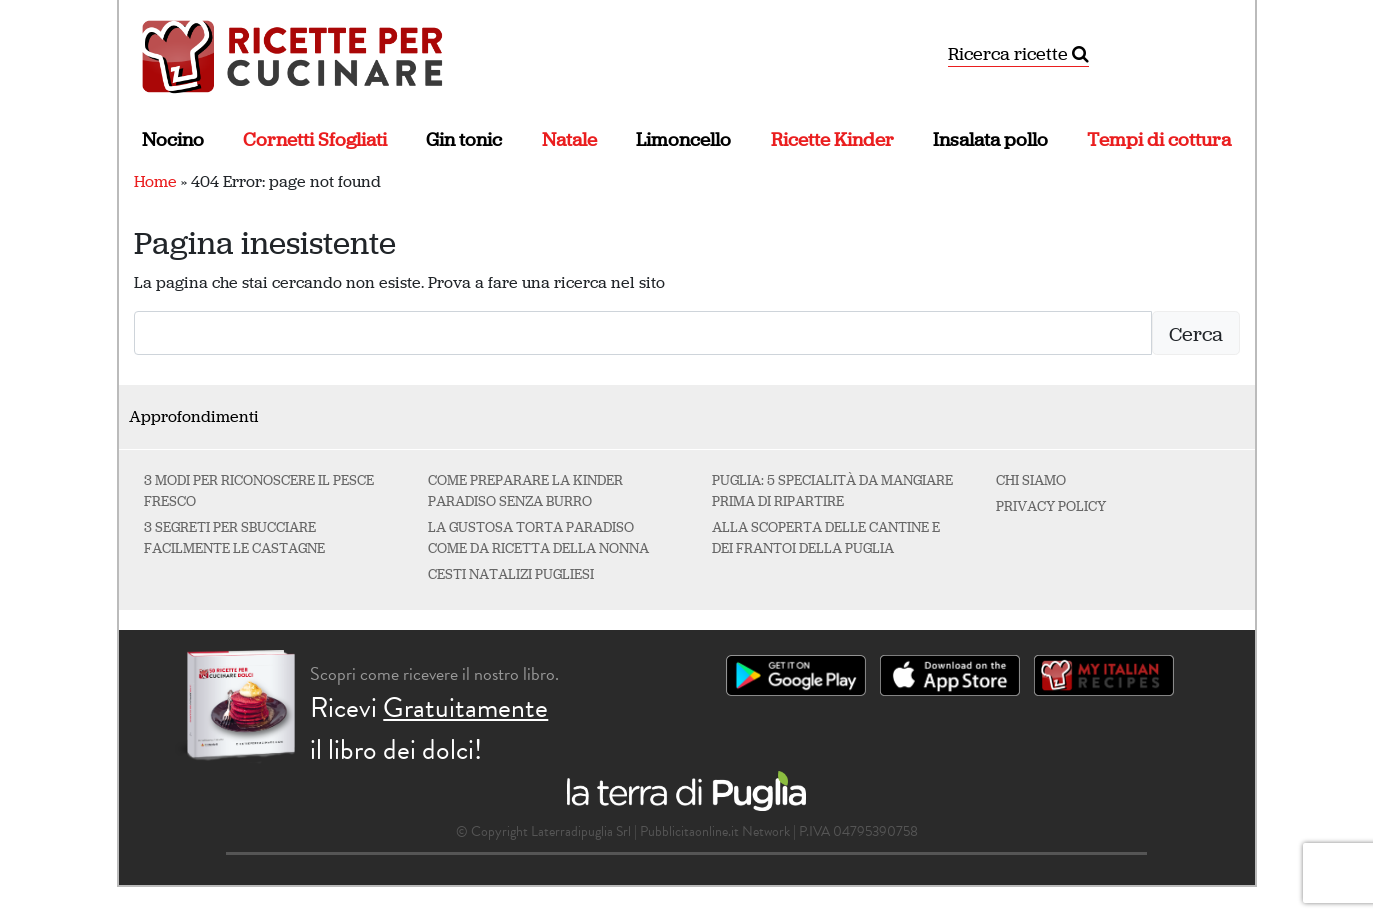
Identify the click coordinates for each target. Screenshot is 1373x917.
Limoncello (683, 139)
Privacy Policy (1051, 506)
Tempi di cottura (1159, 139)
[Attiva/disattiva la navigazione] (1227, 55)
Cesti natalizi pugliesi (511, 574)
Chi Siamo (1031, 480)
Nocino (173, 139)
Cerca (1196, 334)
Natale (569, 139)
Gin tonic (464, 139)
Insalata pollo (990, 139)
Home (155, 181)
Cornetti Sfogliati (315, 139)
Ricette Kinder (832, 139)
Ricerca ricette (1018, 54)
